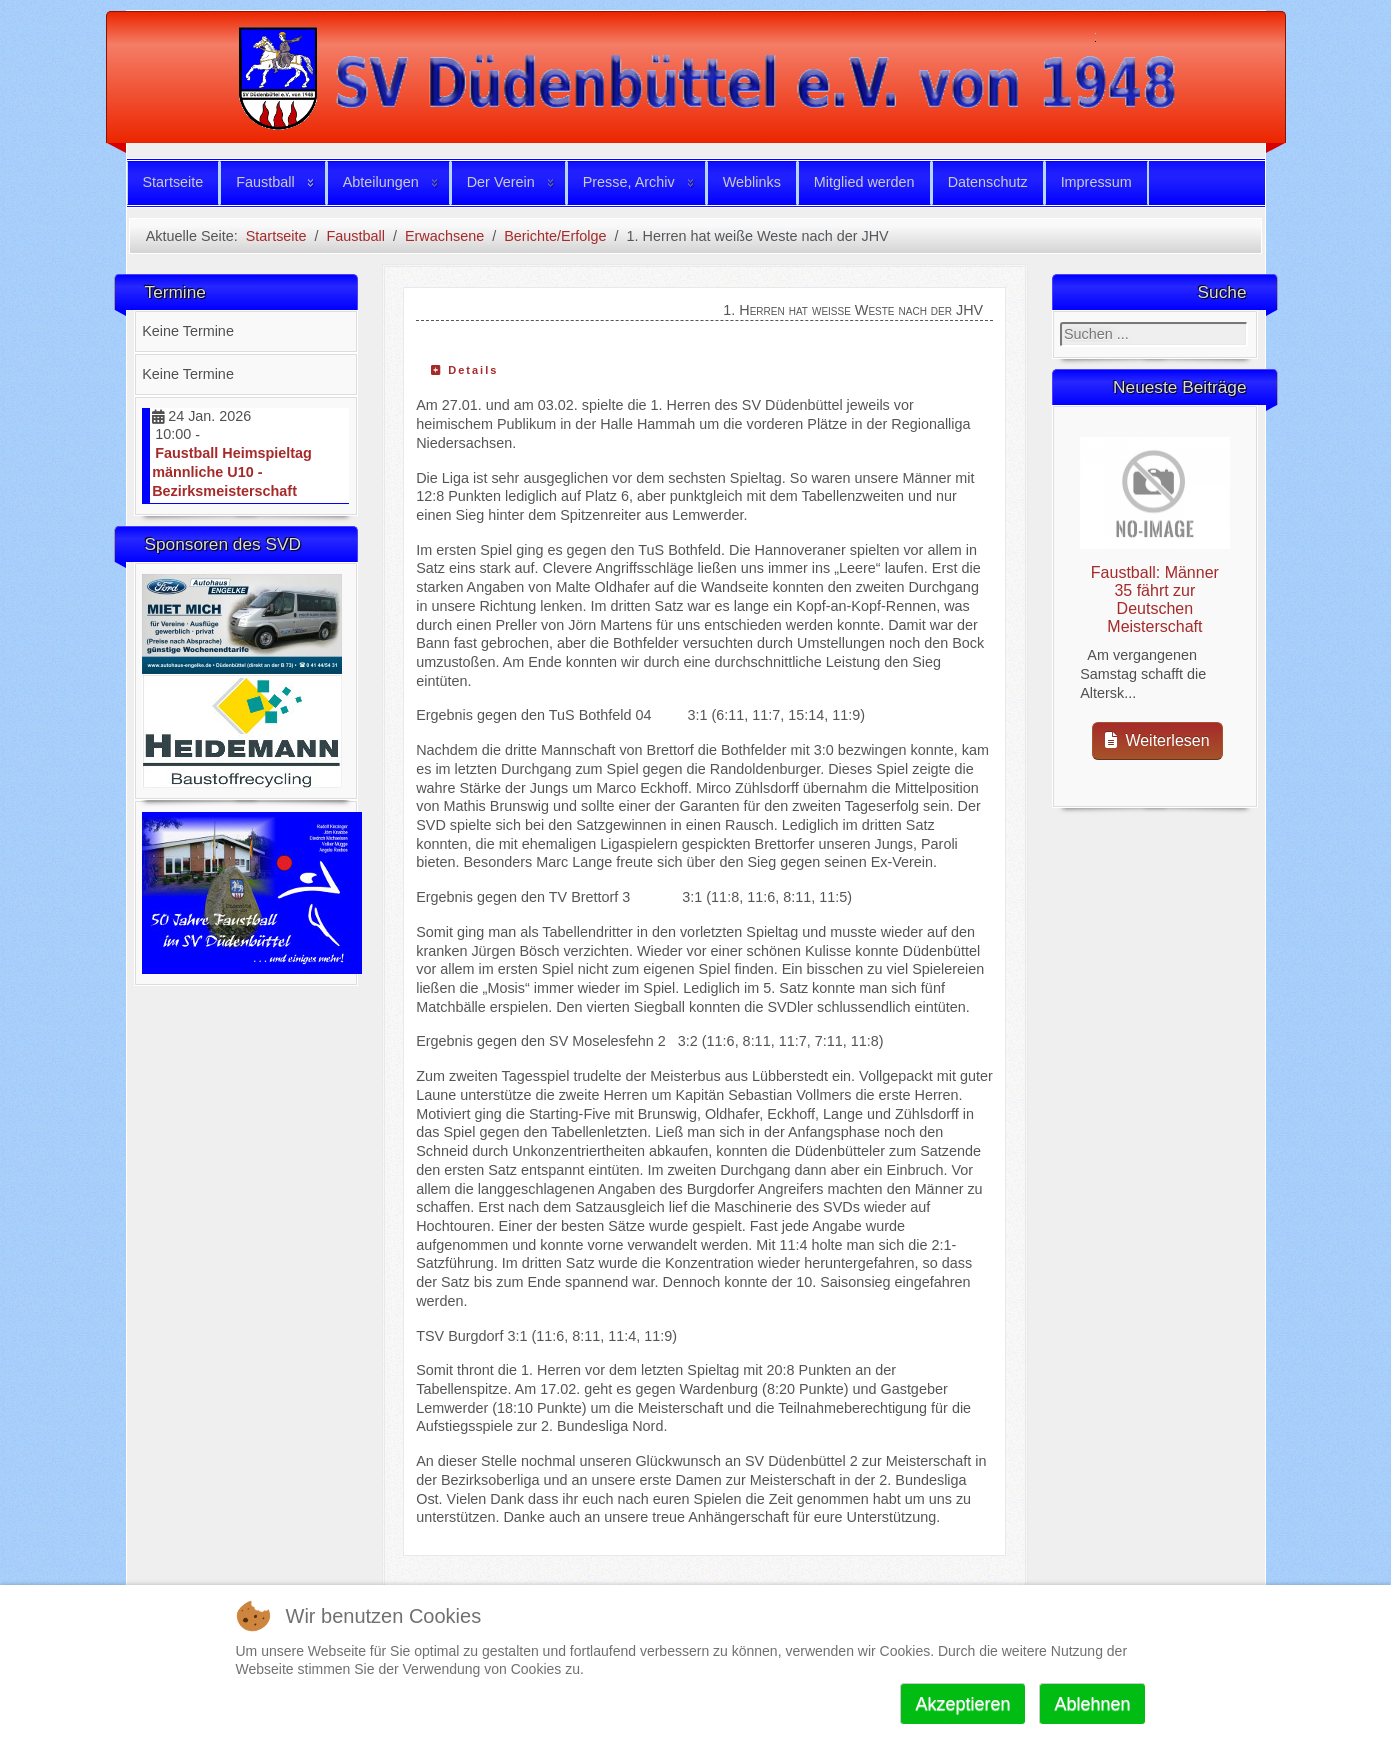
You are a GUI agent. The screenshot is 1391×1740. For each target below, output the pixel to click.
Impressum (1096, 182)
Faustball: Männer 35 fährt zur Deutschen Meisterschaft (1155, 599)
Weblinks (752, 182)
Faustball (265, 182)
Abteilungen (381, 182)
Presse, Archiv (629, 182)
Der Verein (501, 182)
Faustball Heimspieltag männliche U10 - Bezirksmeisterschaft (232, 471)
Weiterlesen (1157, 740)
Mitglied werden (864, 182)
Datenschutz (988, 182)
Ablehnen (1092, 1704)
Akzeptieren (962, 1704)
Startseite (173, 182)
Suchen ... (1060, 322)
